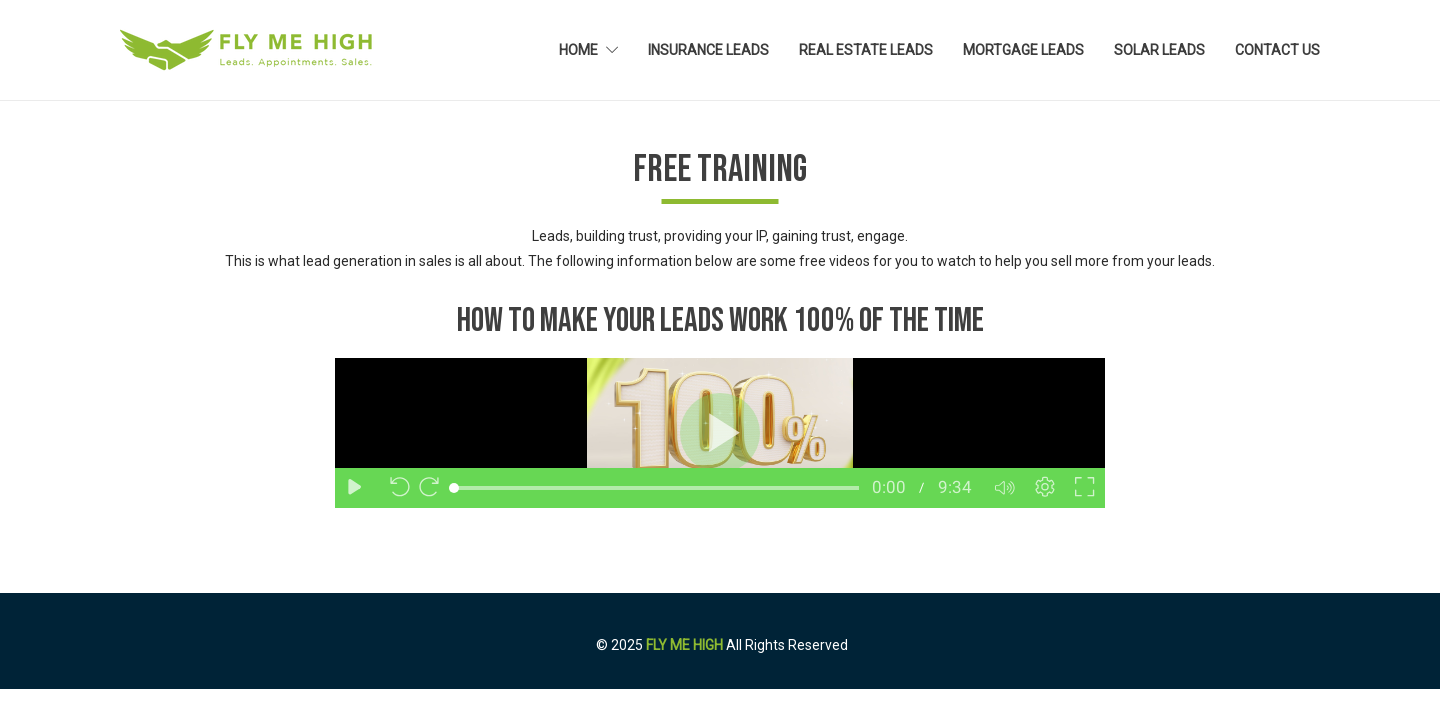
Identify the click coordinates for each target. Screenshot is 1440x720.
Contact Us (1277, 50)
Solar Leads (1159, 50)
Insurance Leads (708, 50)
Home (578, 50)
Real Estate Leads (866, 50)
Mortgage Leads (1023, 50)
